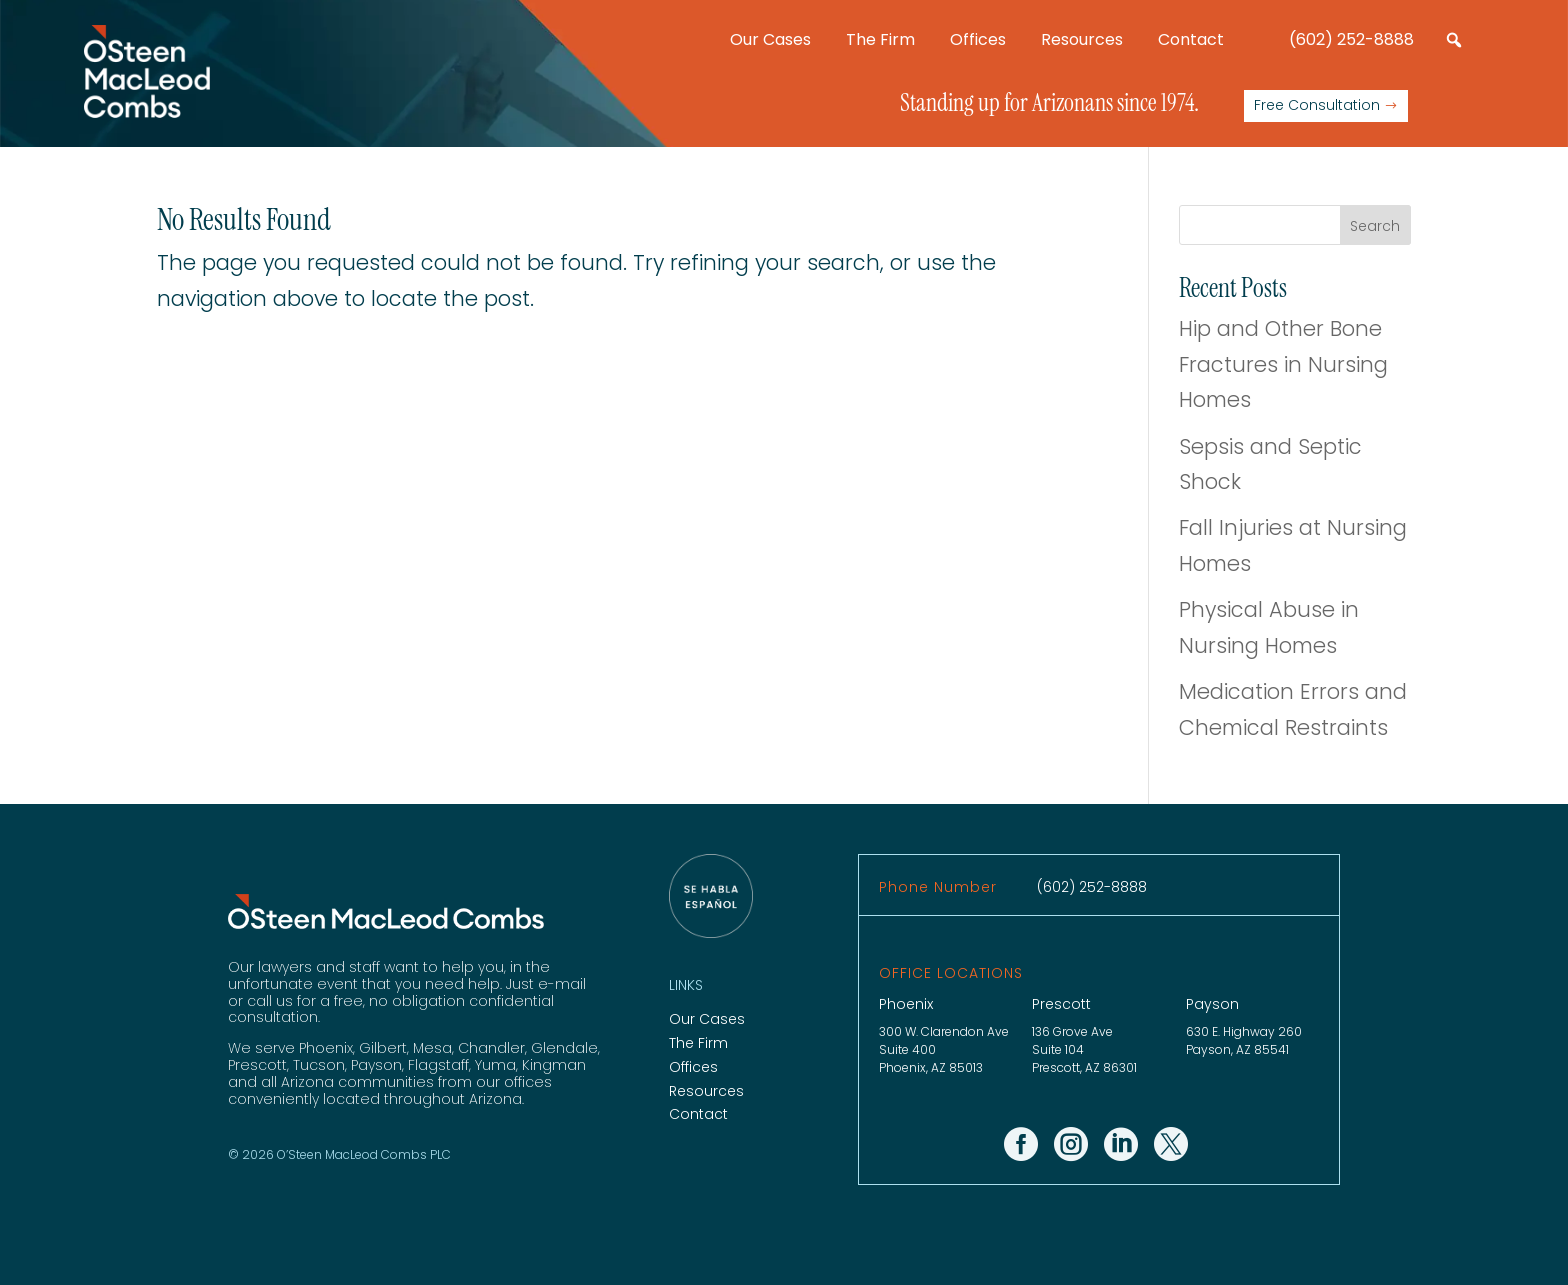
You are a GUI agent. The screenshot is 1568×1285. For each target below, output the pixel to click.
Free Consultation (1317, 105)
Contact (1191, 39)
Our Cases (770, 39)
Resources (1082, 39)
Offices (978, 39)
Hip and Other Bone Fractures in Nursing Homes (1283, 364)
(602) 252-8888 (1351, 39)
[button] (1454, 40)
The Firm (880, 39)
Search (1375, 226)
